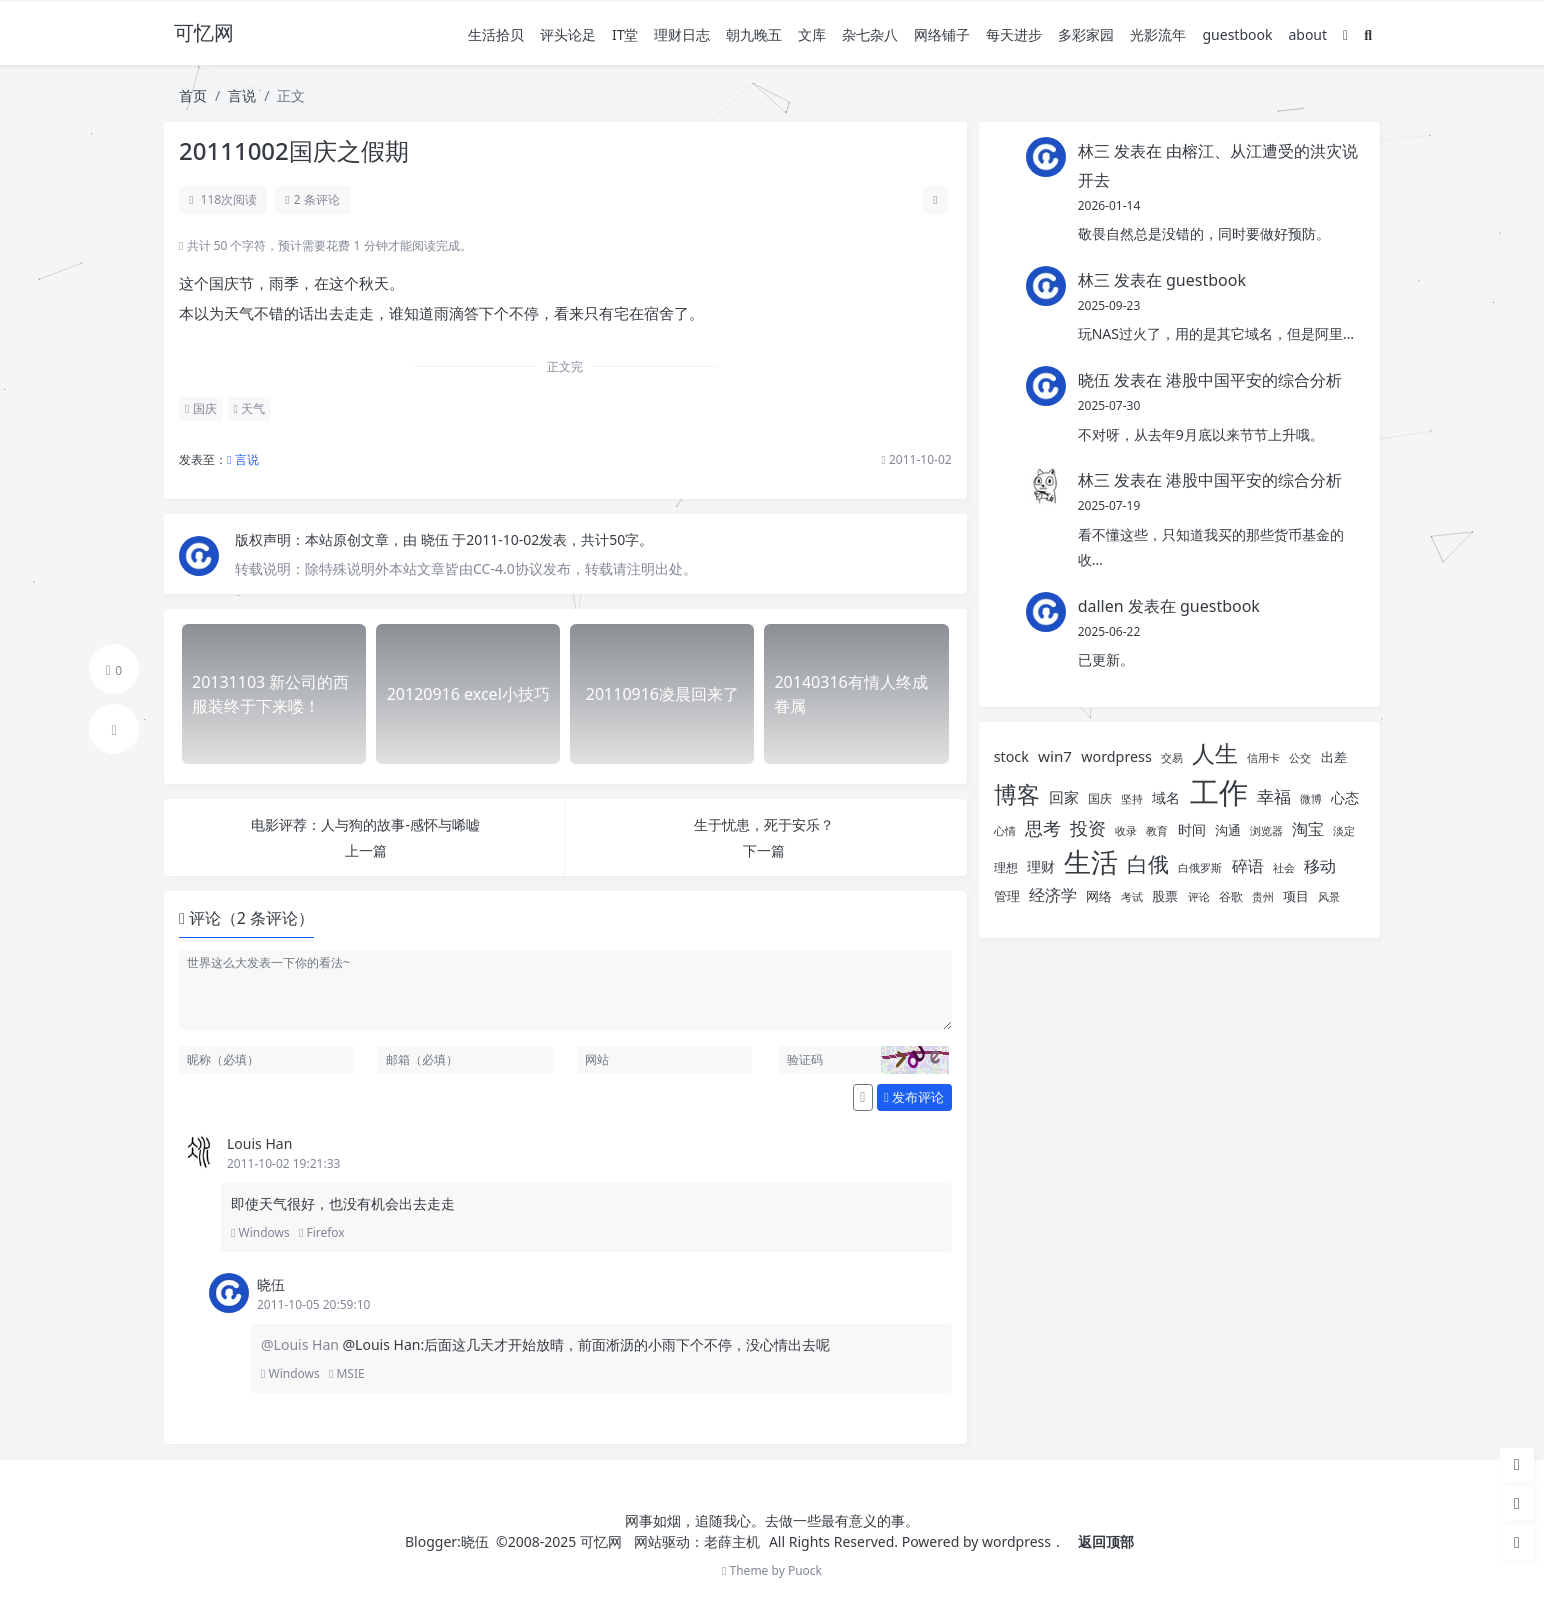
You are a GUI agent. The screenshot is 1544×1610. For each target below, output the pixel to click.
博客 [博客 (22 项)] (1017, 794)
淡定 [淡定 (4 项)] (1344, 831)
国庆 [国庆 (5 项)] (1100, 798)
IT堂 (625, 34)
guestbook (1237, 34)
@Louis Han (302, 1344)
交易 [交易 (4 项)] (1172, 758)
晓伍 (437, 539)
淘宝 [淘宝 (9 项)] (1308, 829)
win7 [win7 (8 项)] (1055, 756)
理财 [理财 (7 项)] (1041, 866)
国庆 (201, 408)
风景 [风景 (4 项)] (1329, 897)
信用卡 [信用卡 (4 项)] (1263, 758)
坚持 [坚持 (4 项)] (1132, 799)
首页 (193, 95)
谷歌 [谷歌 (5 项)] (1231, 896)
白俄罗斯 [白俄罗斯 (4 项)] (1200, 868)
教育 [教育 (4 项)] (1157, 831)
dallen (1101, 606)
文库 (812, 34)
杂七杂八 (870, 34)
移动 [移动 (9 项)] (1320, 866)
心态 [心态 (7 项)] (1345, 797)
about (1307, 34)
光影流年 (1158, 34)
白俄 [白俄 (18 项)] (1148, 863)
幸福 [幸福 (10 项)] (1274, 796)
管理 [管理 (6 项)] (1007, 896)
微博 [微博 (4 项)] (1311, 799)
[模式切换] (1345, 34)
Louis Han (259, 1143)
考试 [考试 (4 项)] (1132, 897)
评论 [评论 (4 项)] (1199, 897)
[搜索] (1368, 34)
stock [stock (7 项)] (1011, 756)
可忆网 (601, 1541)
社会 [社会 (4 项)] (1284, 868)
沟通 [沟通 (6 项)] (1228, 830)
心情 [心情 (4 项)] (1005, 831)
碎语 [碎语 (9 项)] (1248, 866)
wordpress (1016, 1541)
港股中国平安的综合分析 (1254, 380)
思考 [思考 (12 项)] (1043, 828)
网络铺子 (942, 34)
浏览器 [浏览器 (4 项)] (1266, 831)
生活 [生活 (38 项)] (1091, 861)
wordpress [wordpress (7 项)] (1116, 756)
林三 (1094, 151)
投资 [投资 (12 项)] (1088, 828)
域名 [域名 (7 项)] (1166, 797)
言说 (242, 95)
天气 (250, 408)
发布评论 (914, 1097)
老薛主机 (732, 1541)
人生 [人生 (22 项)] (1215, 753)
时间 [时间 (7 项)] (1192, 829)
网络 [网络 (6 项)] (1099, 896)
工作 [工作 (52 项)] (1219, 792)
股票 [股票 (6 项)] (1165, 896)
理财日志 (682, 34)
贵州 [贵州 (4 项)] (1263, 897)
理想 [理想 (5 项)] (1006, 867)
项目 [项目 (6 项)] (1296, 896)
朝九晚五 (754, 34)
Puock (805, 1570)
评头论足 (568, 34)
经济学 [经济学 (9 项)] (1053, 895)
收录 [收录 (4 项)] (1126, 831)
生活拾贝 (496, 34)
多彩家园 (1086, 34)
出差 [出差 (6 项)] (1334, 757)
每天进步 (1014, 34)
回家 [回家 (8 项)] (1064, 797)
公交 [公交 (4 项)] (1300, 758)
